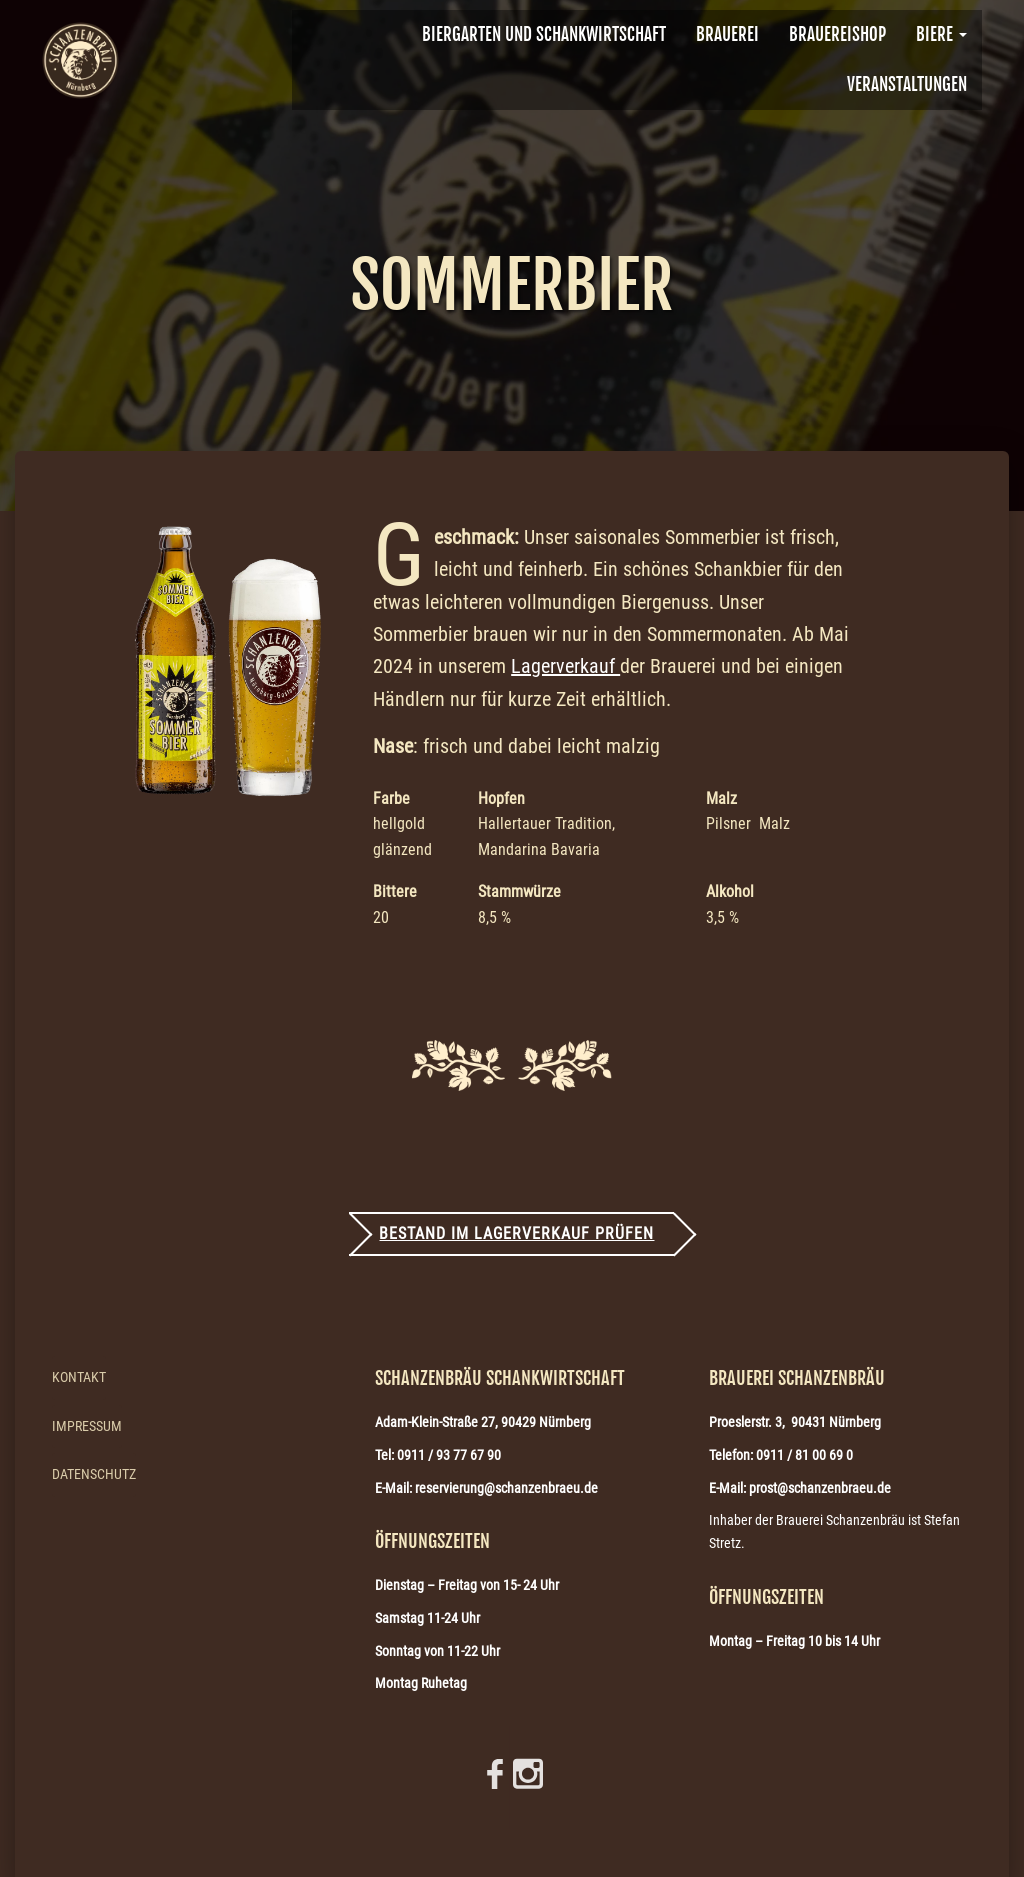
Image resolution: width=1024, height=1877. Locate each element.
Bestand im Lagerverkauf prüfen (516, 1233)
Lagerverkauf (565, 666)
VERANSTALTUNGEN (907, 84)
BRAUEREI (727, 34)
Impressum (87, 1426)
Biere (941, 34)
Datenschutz (94, 1474)
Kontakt (79, 1377)
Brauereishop (837, 34)
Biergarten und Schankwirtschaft (544, 34)
